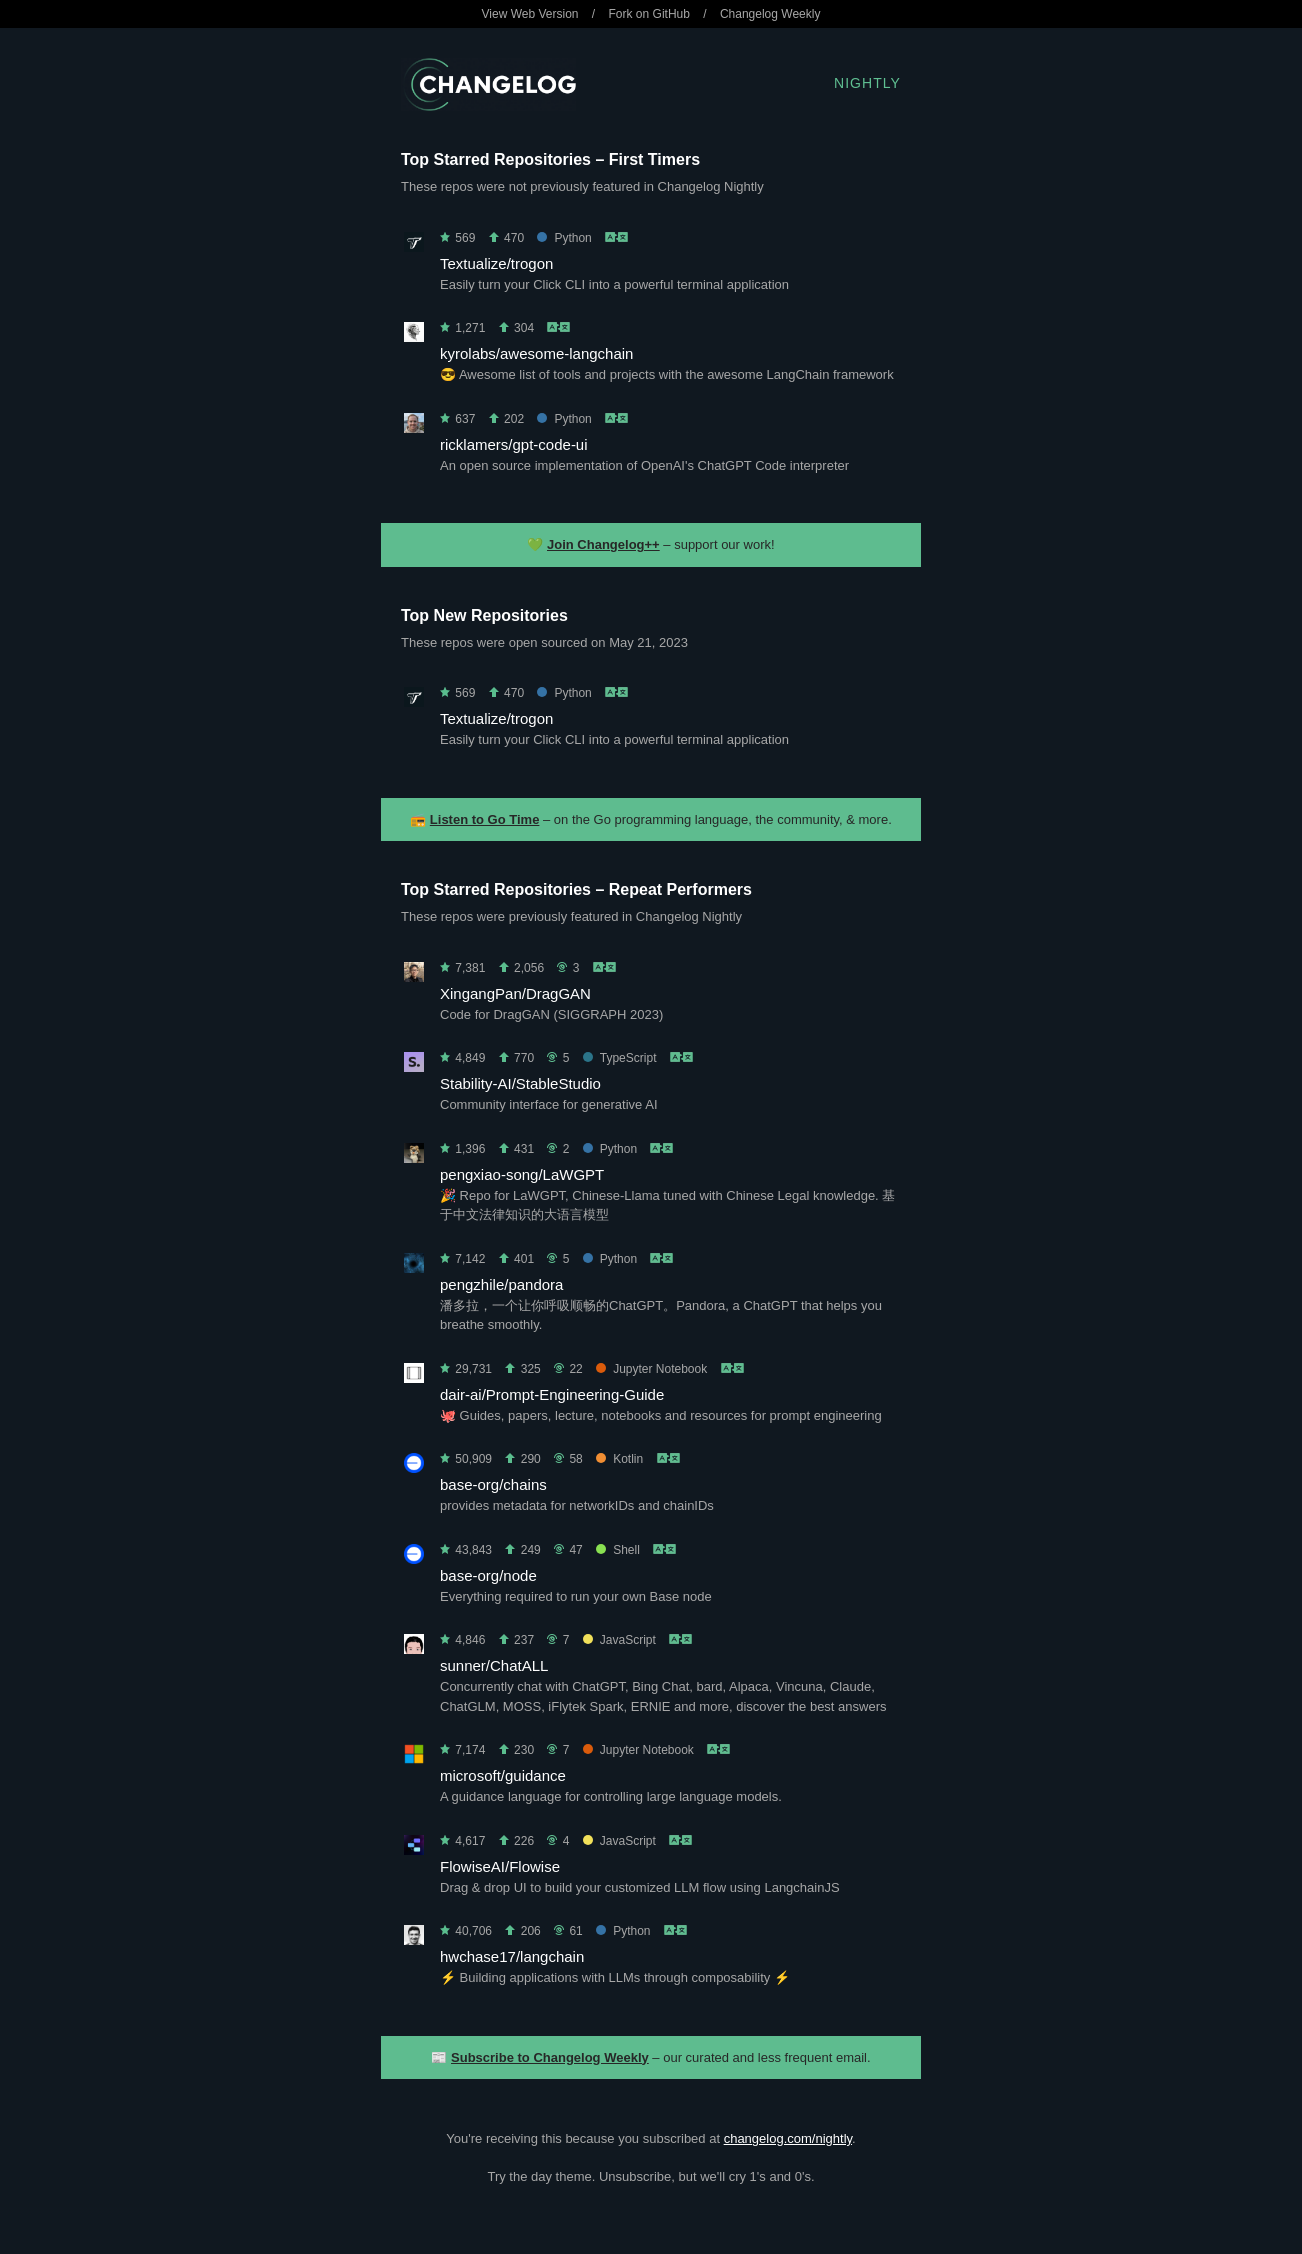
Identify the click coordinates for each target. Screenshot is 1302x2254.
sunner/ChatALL (494, 1665)
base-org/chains (493, 1484)
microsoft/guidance (503, 1775)
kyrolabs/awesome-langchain (536, 353)
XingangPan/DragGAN (515, 993)
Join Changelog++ (603, 544)
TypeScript (620, 1058)
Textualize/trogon (496, 263)
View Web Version (530, 14)
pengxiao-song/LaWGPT (522, 1174)
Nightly (867, 83)
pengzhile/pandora (501, 1284)
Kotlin (619, 1459)
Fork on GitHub (649, 14)
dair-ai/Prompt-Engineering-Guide (552, 1394)
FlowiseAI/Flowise (500, 1866)
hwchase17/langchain (512, 1956)
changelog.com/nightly (788, 2138)
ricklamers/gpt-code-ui (514, 444)
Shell (618, 1550)
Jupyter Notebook (651, 1369)
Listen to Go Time (485, 819)
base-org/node (488, 1575)
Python (564, 238)
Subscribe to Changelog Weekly (550, 2057)
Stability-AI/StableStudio (520, 1083)
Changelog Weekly (770, 14)
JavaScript (619, 1640)
